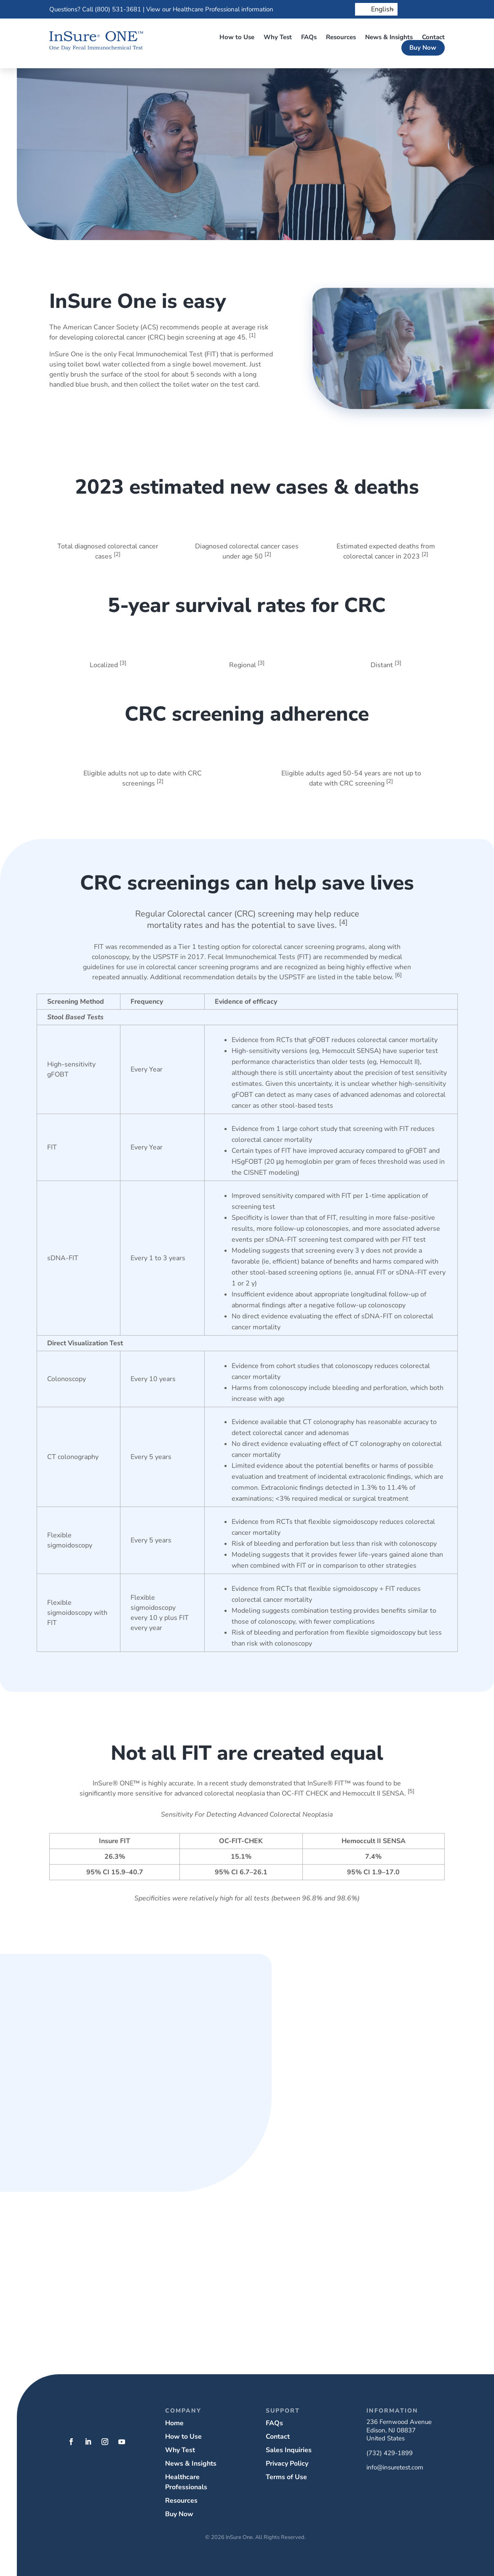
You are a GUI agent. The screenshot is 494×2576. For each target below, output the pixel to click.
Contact (433, 37)
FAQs (309, 37)
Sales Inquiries (289, 2450)
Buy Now (422, 47)
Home (174, 2423)
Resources (341, 37)
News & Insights (389, 37)
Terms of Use (286, 2477)
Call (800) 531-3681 (111, 9)
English (376, 9)
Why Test (278, 37)
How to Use (236, 37)
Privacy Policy (287, 2463)
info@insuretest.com (394, 2467)
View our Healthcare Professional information (209, 9)
